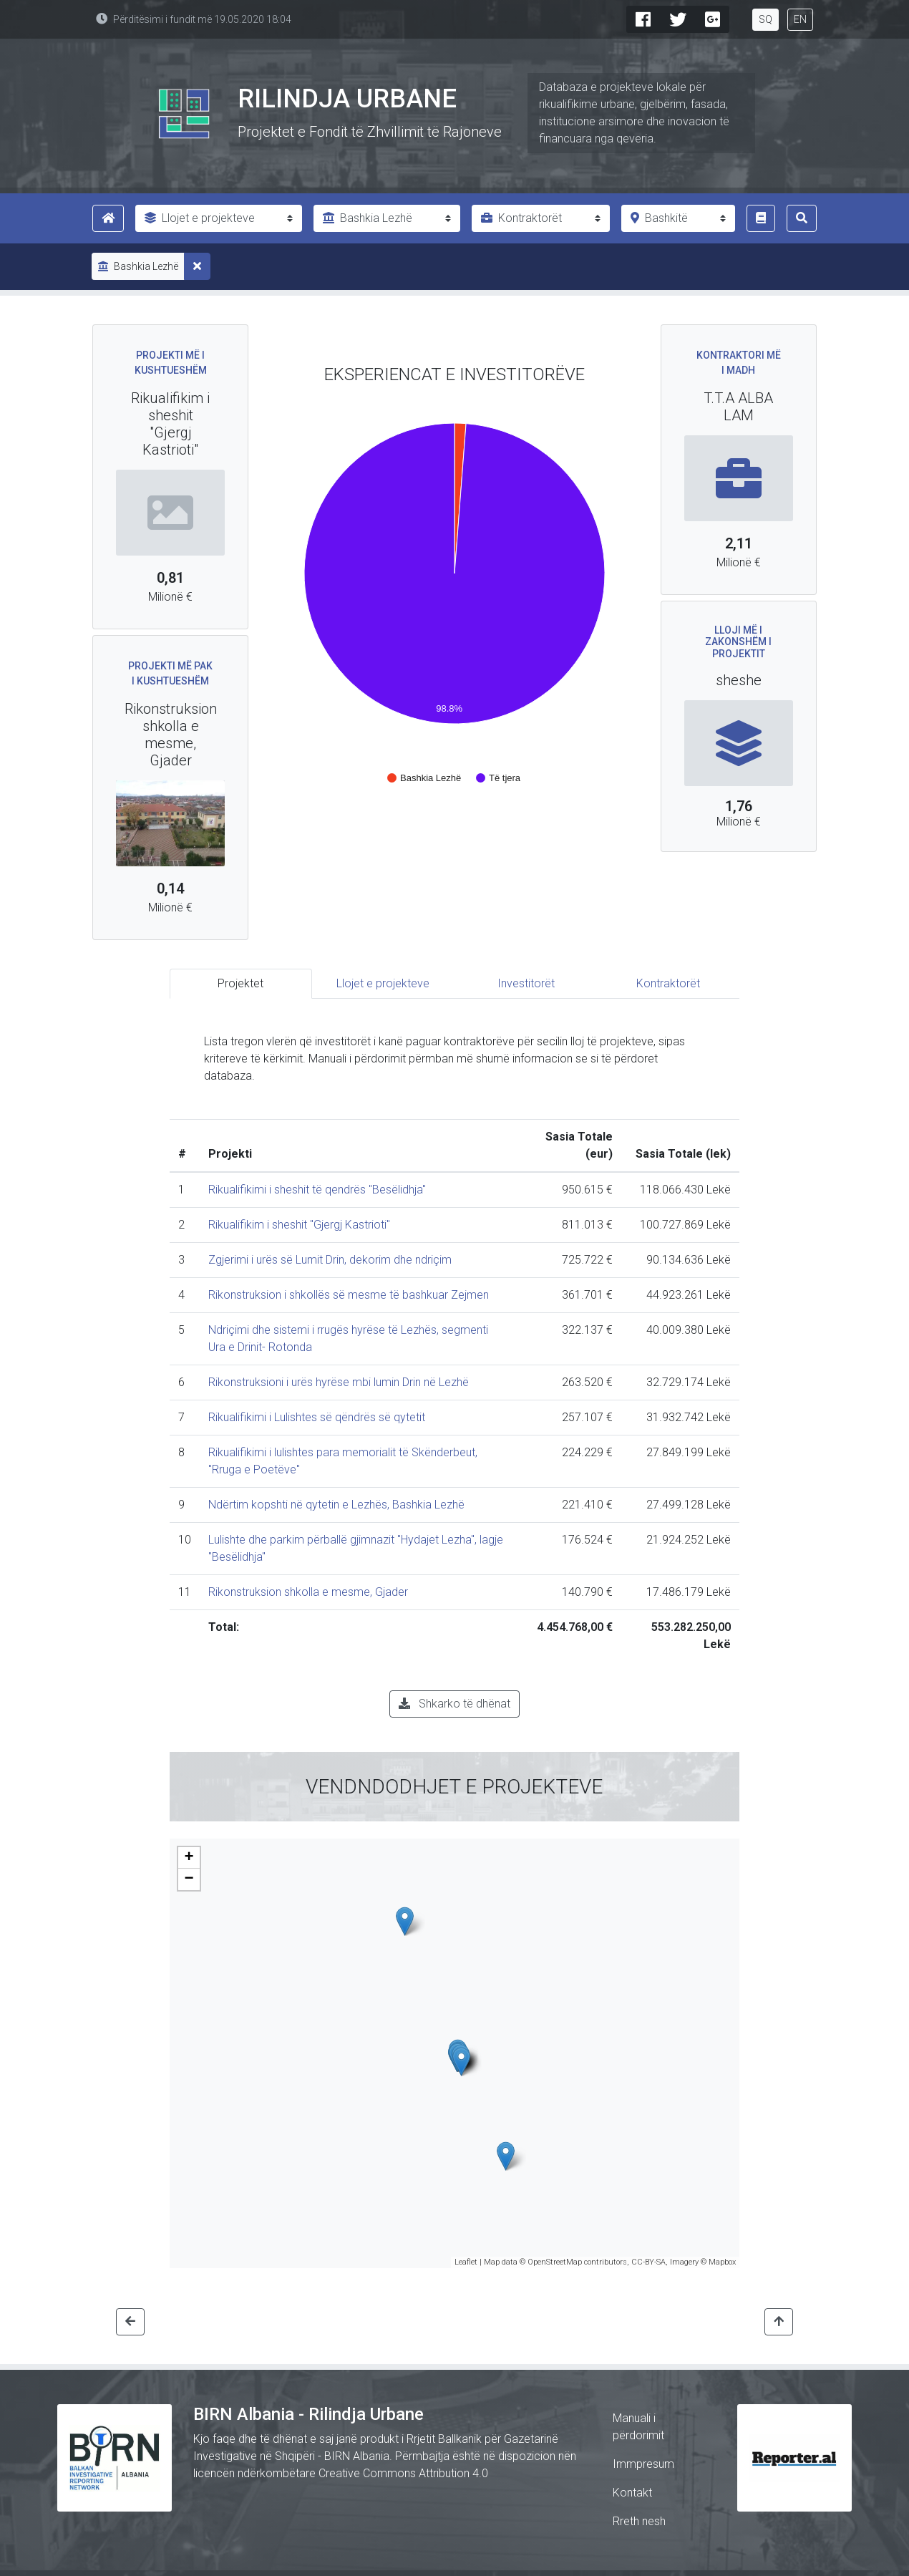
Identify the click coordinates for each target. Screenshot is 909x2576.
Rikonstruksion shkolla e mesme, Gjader (308, 1592)
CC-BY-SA (648, 2262)
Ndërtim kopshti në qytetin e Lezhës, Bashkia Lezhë (336, 1504)
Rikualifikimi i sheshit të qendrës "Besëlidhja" (317, 1189)
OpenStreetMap (555, 2262)
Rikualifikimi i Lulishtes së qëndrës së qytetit (316, 1417)
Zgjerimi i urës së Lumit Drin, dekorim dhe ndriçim (330, 1260)
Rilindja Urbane (347, 99)
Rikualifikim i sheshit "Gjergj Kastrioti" (299, 1224)
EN (800, 19)
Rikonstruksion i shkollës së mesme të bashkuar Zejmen (348, 1295)
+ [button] (189, 1858)
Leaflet (465, 2262)
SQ (765, 19)
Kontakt (632, 2492)
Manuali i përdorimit (638, 2426)
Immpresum (643, 2464)
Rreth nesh (639, 2521)
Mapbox (722, 2262)
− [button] (189, 1879)
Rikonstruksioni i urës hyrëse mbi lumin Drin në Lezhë (338, 1382)
